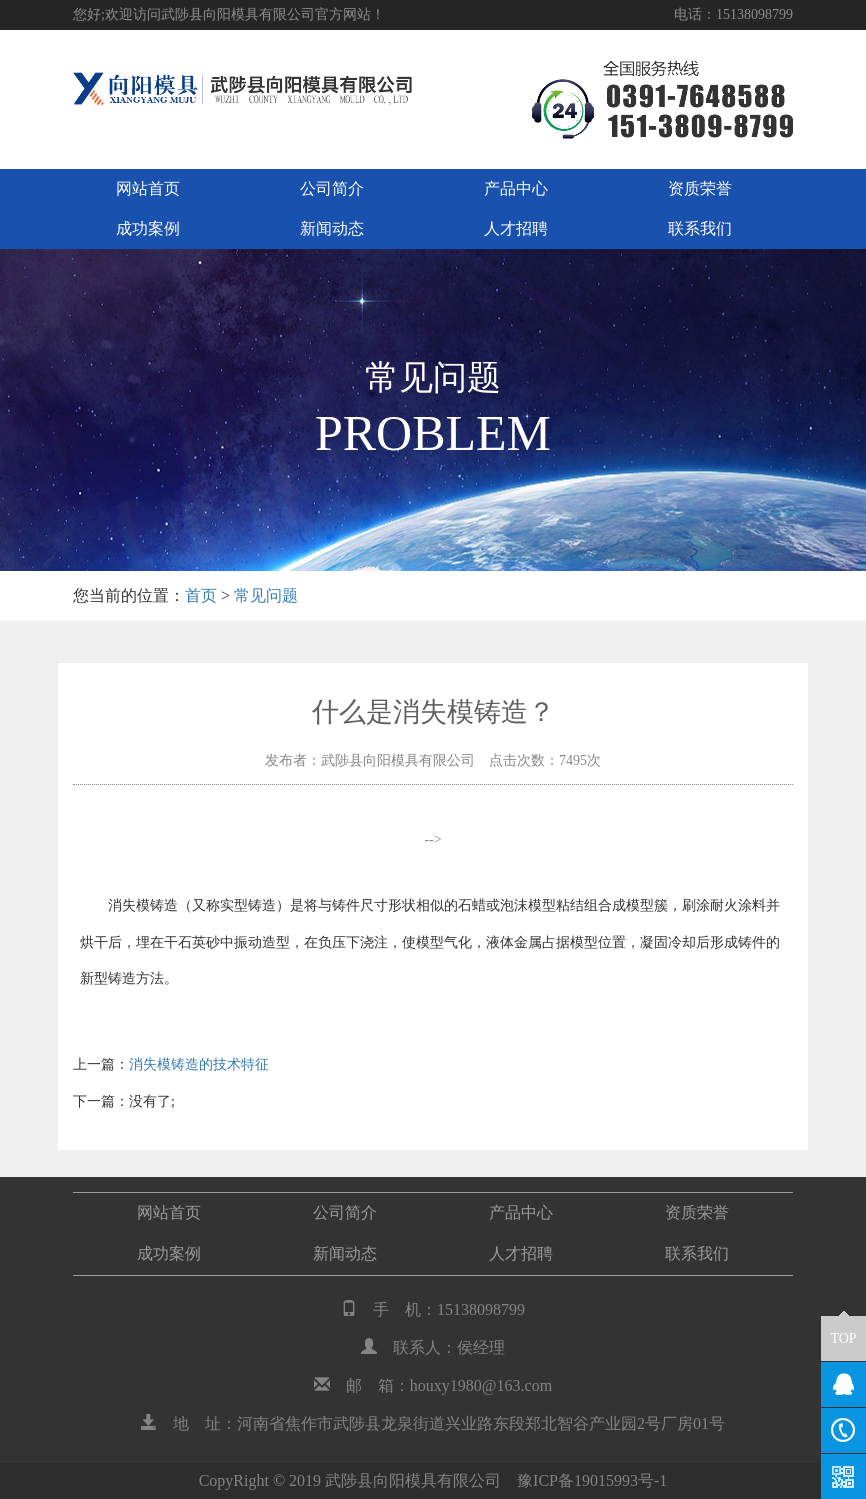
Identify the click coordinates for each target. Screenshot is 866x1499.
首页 (201, 595)
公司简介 (332, 188)
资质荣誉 (700, 188)
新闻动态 (332, 228)
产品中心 (516, 188)
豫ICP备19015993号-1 (592, 1480)
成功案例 (148, 228)
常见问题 (266, 595)
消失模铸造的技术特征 (199, 1064)
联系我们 (700, 228)
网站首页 (148, 188)
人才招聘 (516, 228)
